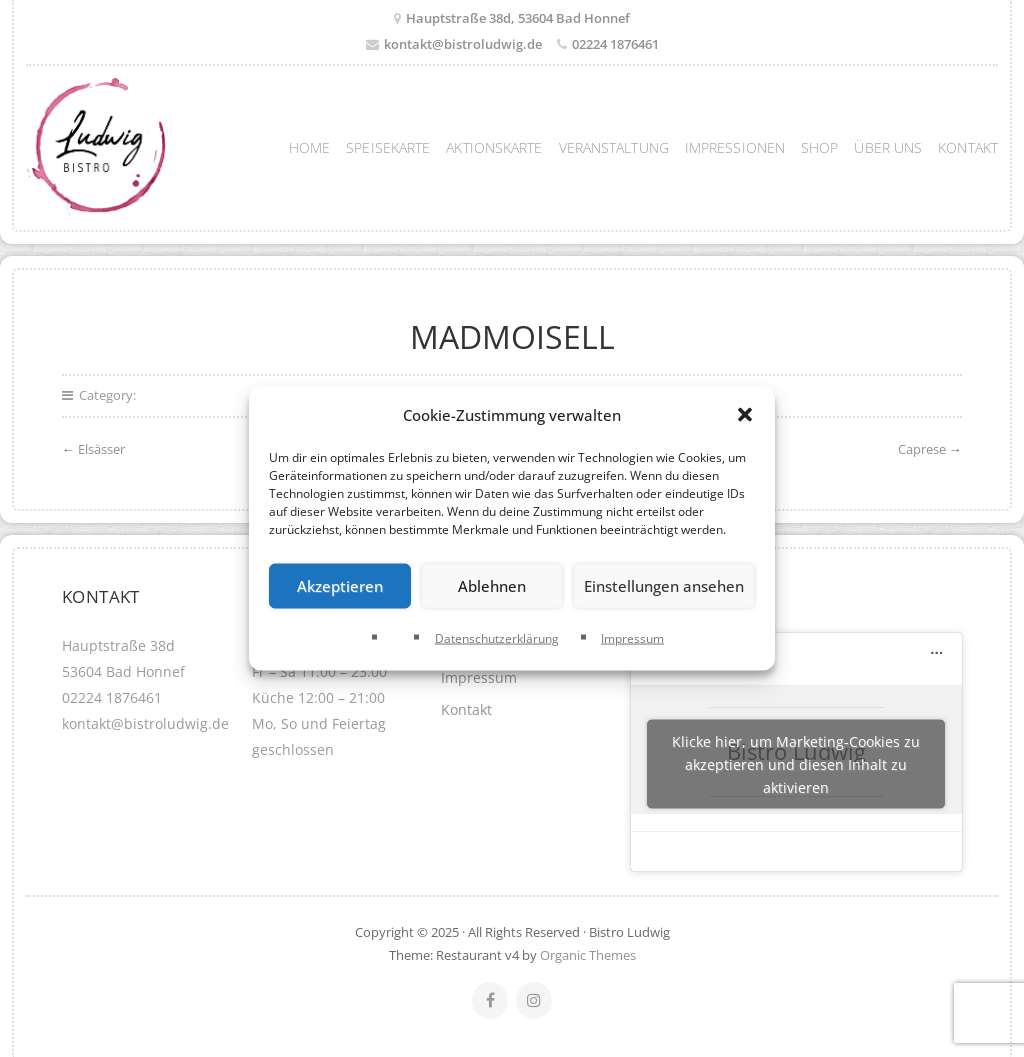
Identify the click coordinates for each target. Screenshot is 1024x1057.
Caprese (922, 449)
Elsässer (101, 449)
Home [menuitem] (309, 147)
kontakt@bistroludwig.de (463, 44)
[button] (745, 415)
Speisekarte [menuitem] (388, 147)
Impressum (632, 637)
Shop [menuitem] (819, 147)
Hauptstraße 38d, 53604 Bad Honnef (518, 18)
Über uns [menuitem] (888, 147)
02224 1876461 (615, 44)
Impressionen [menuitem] (735, 147)
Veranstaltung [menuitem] (614, 147)
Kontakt (466, 709)
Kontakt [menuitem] (968, 147)
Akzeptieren (340, 586)
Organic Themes (588, 955)
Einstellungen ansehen (664, 586)
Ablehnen (492, 586)
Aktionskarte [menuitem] (494, 147)
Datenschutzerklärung (497, 637)
